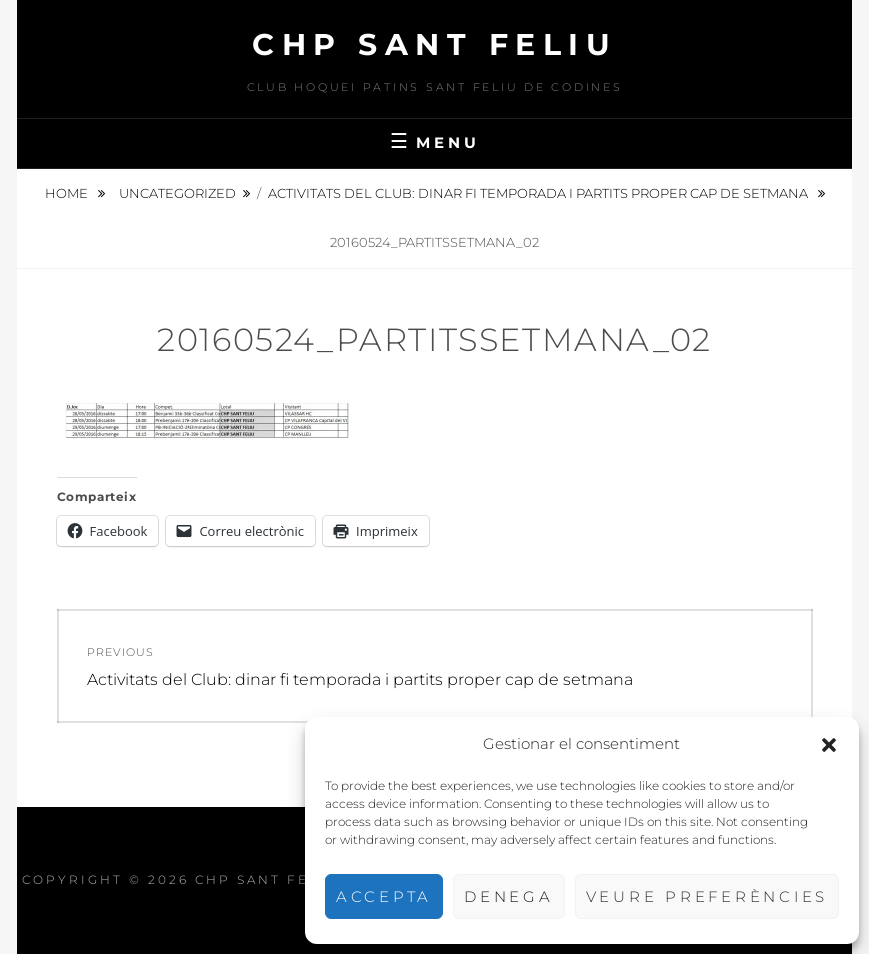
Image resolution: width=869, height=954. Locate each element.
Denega (509, 896)
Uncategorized (177, 193)
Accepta (384, 896)
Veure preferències (707, 896)
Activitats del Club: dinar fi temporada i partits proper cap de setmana (539, 193)
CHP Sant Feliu (434, 44)
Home (68, 193)
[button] (829, 745)
